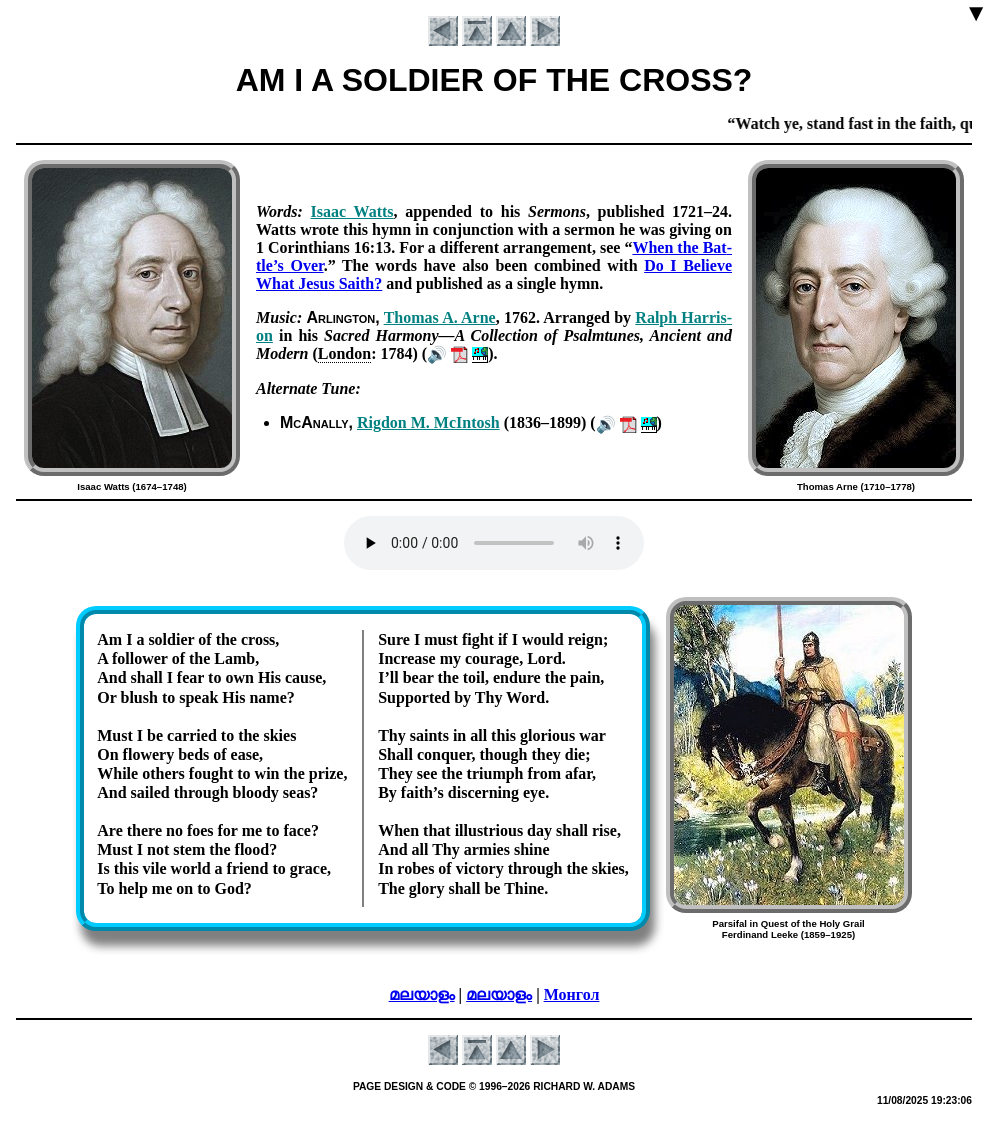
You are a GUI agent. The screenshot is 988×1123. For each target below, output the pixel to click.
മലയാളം (422, 994)
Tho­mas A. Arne (440, 317)
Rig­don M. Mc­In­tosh (428, 422)
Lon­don (344, 353)
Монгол (572, 994)
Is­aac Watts (352, 211)
